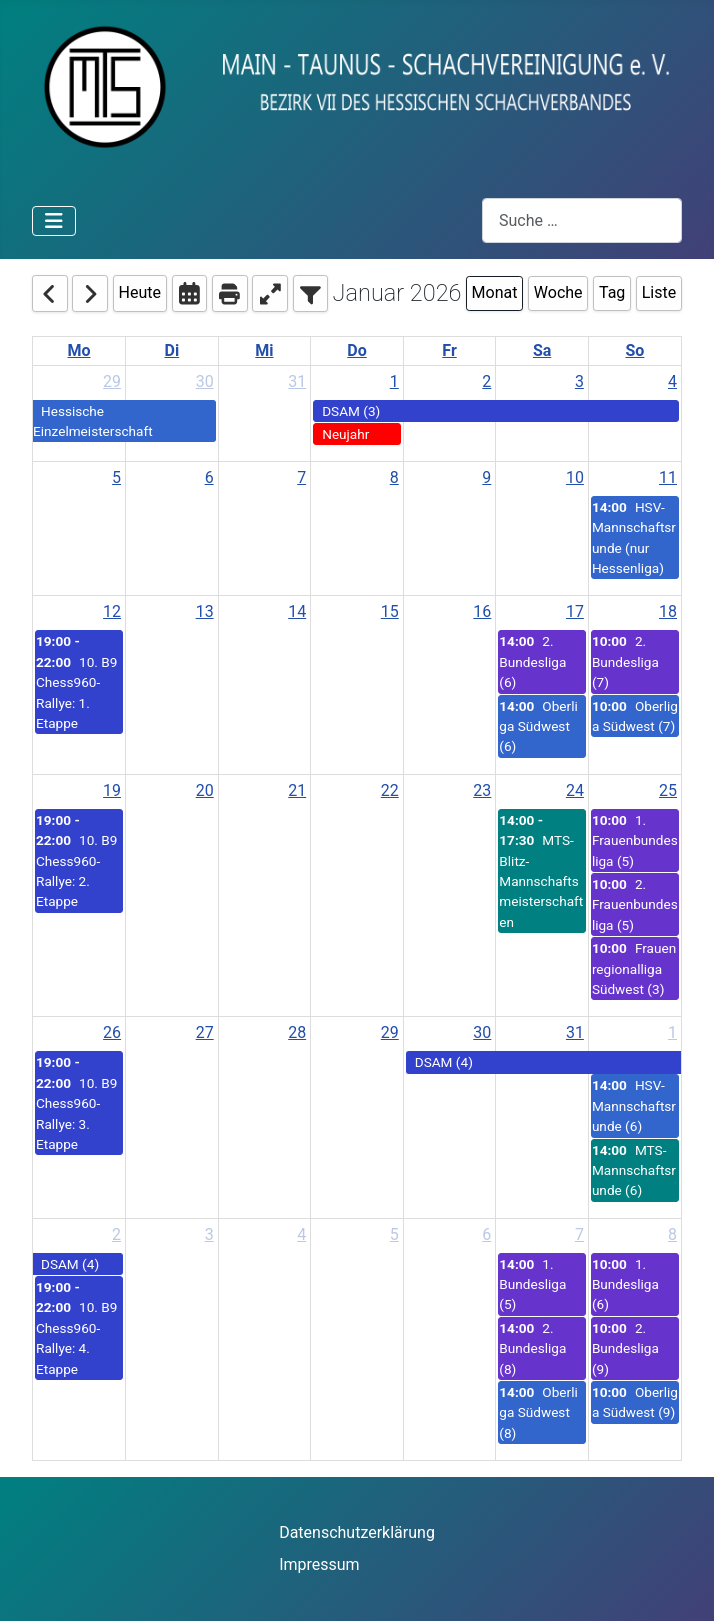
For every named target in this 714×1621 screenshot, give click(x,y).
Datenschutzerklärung (357, 1532)
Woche (558, 292)
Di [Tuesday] (172, 350)
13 (205, 611)
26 (112, 1032)
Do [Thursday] (356, 350)
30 (205, 381)
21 (297, 790)
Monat (495, 292)
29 (112, 381)
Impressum (319, 1564)
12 (112, 611)
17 (575, 611)
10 (575, 477)
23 (482, 790)
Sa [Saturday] (542, 350)
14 (297, 611)
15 (390, 611)
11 (668, 477)
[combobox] (582, 220)
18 (668, 611)
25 (668, 790)
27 (205, 1032)
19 (112, 790)
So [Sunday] (634, 350)
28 (297, 1032)
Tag (612, 292)
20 (205, 790)
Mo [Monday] (79, 350)
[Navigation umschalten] (54, 221)
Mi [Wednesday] (264, 350)
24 (575, 790)
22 (390, 790)
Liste (659, 292)
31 (297, 381)
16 (482, 611)
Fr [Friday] (449, 350)
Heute (140, 292)
